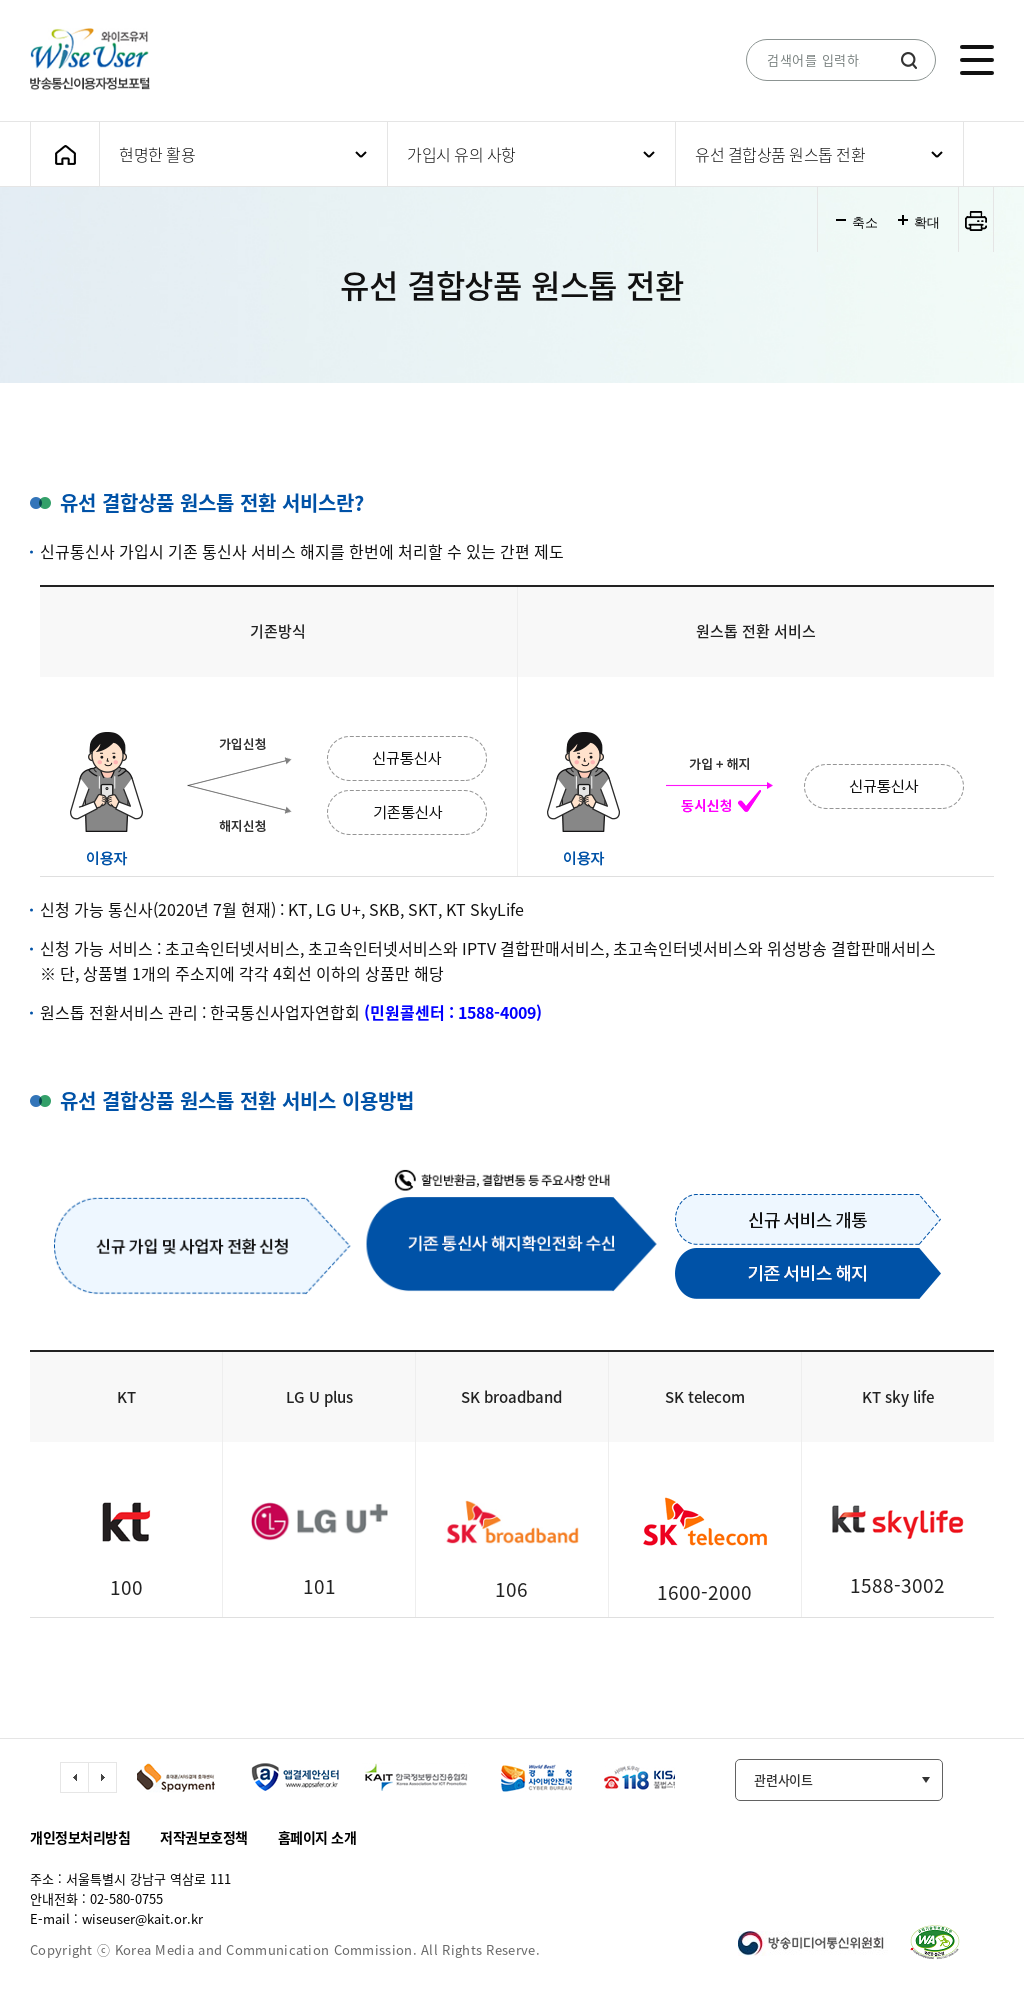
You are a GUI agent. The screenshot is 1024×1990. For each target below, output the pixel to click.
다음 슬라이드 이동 (102, 1777)
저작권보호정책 (204, 1837)
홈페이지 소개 (317, 1837)
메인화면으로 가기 (65, 154)
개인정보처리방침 (80, 1837)
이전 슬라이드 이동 (74, 1777)
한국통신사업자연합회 (285, 1012)
